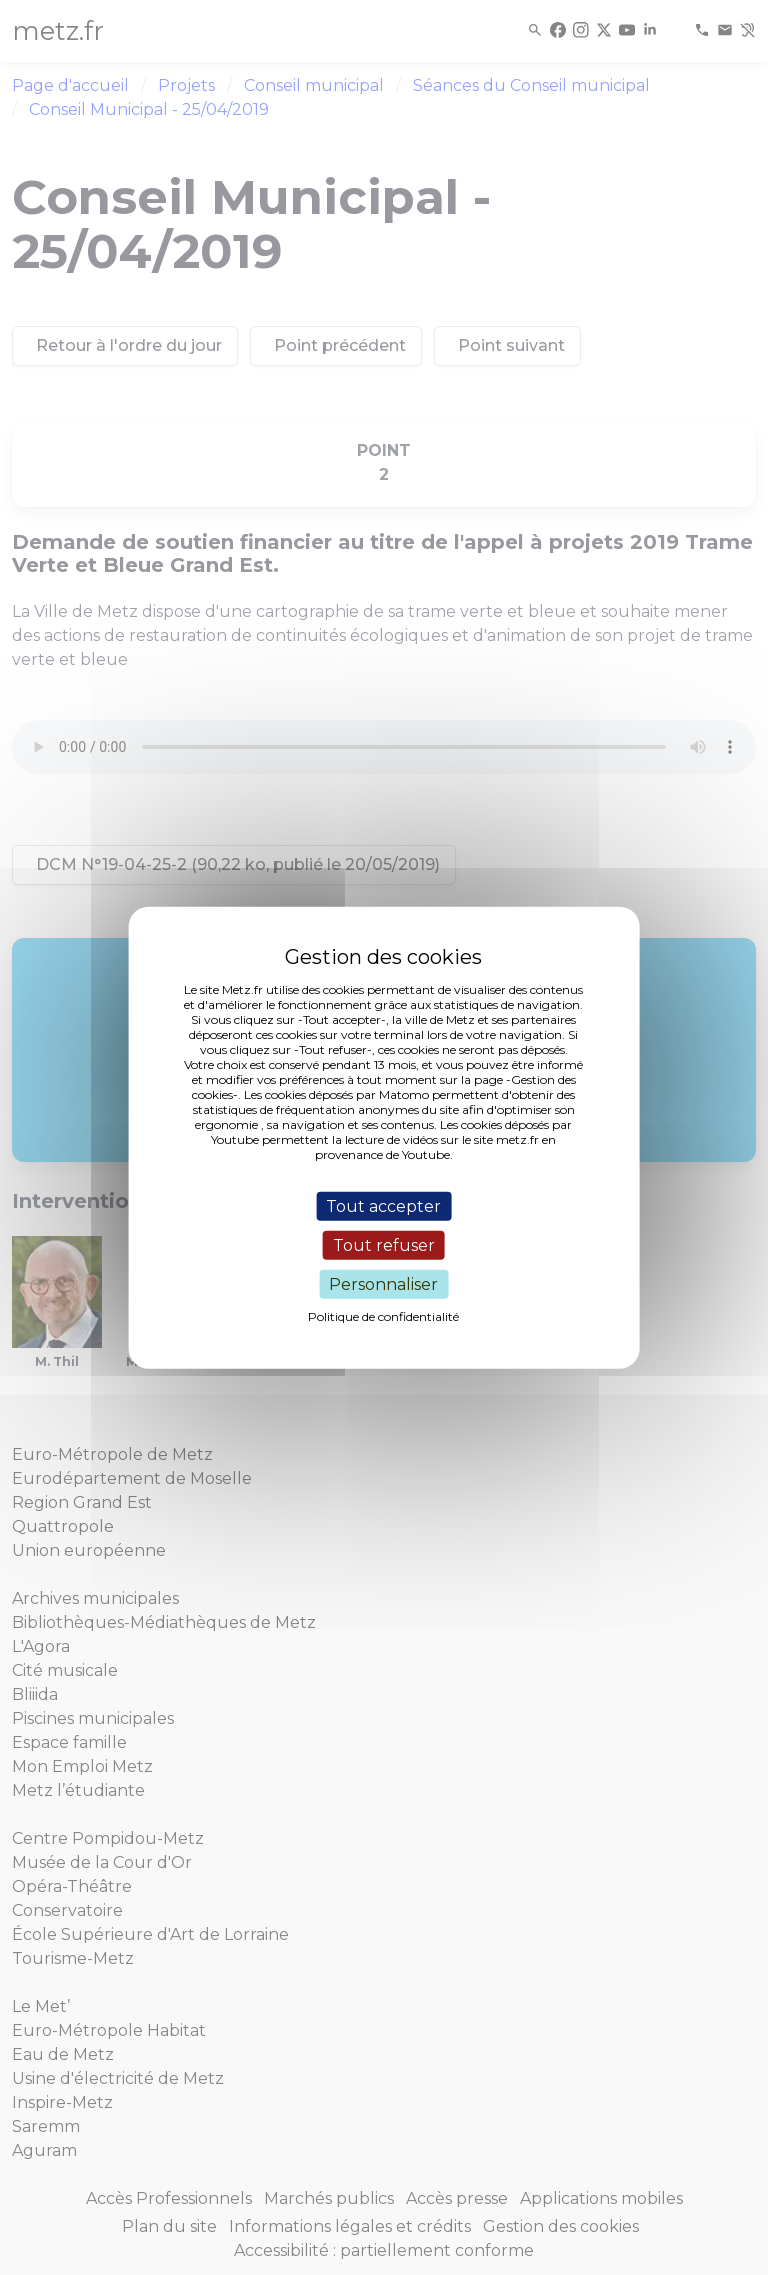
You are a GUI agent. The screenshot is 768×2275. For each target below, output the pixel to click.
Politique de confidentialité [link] (383, 1316)
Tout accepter (383, 1205)
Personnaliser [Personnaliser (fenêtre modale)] (383, 1284)
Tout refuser (384, 1244)
